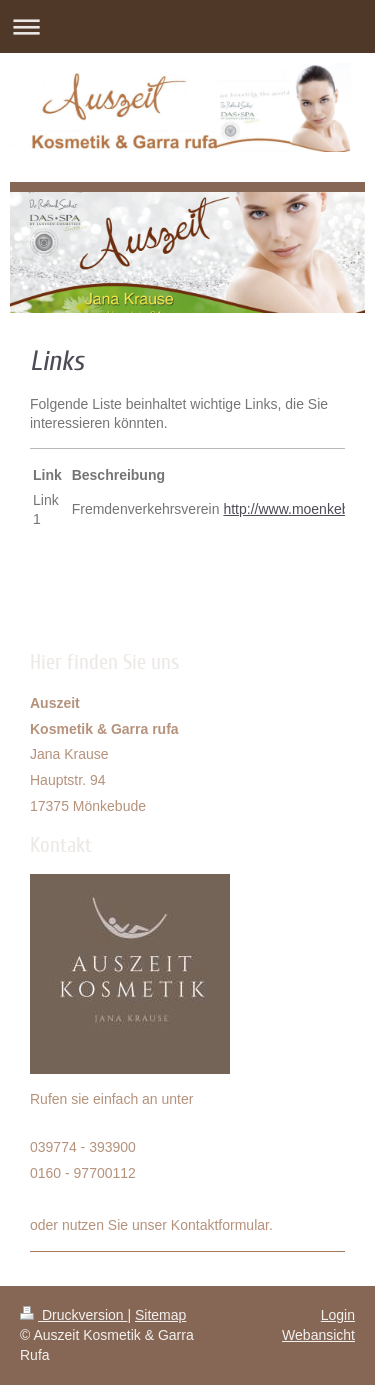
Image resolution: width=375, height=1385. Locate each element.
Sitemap (160, 1315)
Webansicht (318, 1335)
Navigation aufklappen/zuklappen (187, 26)
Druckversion (73, 1315)
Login (338, 1315)
